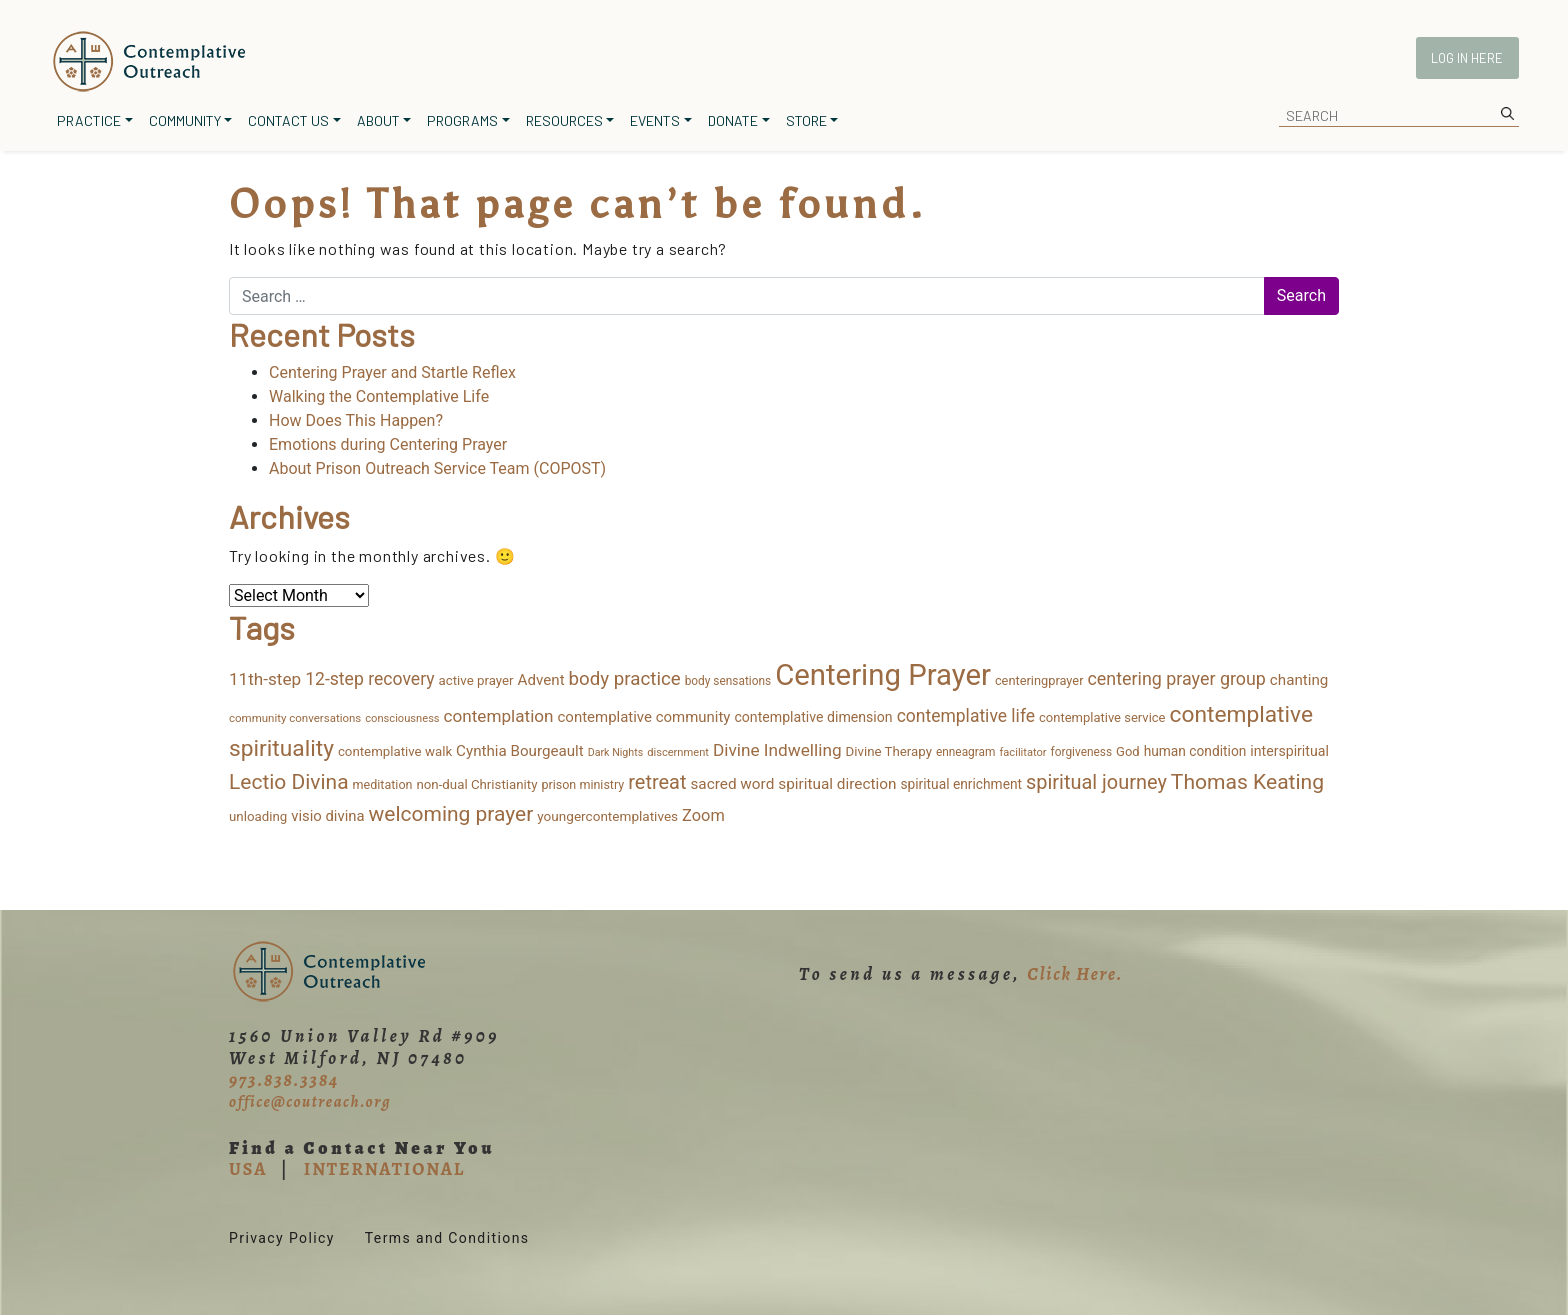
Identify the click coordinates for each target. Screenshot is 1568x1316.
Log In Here (1467, 58)
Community (185, 120)
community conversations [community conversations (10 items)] (295, 718)
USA (248, 1169)
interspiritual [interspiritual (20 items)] (1289, 751)
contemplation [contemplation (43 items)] (499, 716)
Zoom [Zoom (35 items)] (703, 815)
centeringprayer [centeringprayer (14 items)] (1039, 680)
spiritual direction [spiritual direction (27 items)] (837, 784)
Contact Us (288, 120)
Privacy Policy (282, 1238)
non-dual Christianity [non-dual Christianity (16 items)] (476, 784)
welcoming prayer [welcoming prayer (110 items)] (451, 814)
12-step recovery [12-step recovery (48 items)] (369, 679)
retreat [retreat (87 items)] (657, 782)
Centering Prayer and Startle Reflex (392, 372)
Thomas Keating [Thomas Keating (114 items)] (1247, 781)
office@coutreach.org (310, 1102)
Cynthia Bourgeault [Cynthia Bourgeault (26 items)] (520, 751)
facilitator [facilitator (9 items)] (1022, 752)
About (378, 120)
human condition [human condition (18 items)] (1195, 751)
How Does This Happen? (356, 420)
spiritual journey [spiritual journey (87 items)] (1096, 782)
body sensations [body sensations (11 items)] (728, 681)
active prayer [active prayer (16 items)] (476, 680)
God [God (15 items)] (1128, 751)
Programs (462, 120)
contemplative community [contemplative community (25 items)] (644, 717)
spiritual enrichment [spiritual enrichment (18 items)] (961, 784)
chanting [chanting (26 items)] (1299, 680)
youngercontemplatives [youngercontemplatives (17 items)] (607, 816)
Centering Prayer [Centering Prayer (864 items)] (883, 675)
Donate (733, 120)
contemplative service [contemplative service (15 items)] (1102, 717)
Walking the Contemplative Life (379, 396)
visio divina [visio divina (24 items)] (327, 816)
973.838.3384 (284, 1080)
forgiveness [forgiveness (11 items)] (1081, 752)
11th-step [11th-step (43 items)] (265, 679)
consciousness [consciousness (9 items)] (402, 718)
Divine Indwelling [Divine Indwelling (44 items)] (777, 750)
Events (655, 120)
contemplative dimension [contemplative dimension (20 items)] (813, 717)
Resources (564, 120)
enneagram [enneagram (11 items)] (966, 752)
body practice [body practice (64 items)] (625, 679)
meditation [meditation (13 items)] (383, 784)
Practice (89, 120)
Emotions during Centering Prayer (388, 444)
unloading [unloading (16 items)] (258, 816)
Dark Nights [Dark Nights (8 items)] (615, 752)
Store (806, 120)
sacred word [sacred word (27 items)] (732, 784)
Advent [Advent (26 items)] (541, 680)
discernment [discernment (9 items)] (678, 752)
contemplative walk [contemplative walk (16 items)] (395, 751)
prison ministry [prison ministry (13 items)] (582, 784)
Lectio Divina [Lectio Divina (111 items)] (289, 782)
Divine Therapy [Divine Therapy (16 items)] (889, 751)
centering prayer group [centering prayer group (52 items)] (1176, 678)
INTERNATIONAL (384, 1169)
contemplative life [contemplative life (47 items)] (966, 716)
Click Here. (1075, 974)
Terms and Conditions (447, 1238)
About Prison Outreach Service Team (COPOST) (437, 468)
